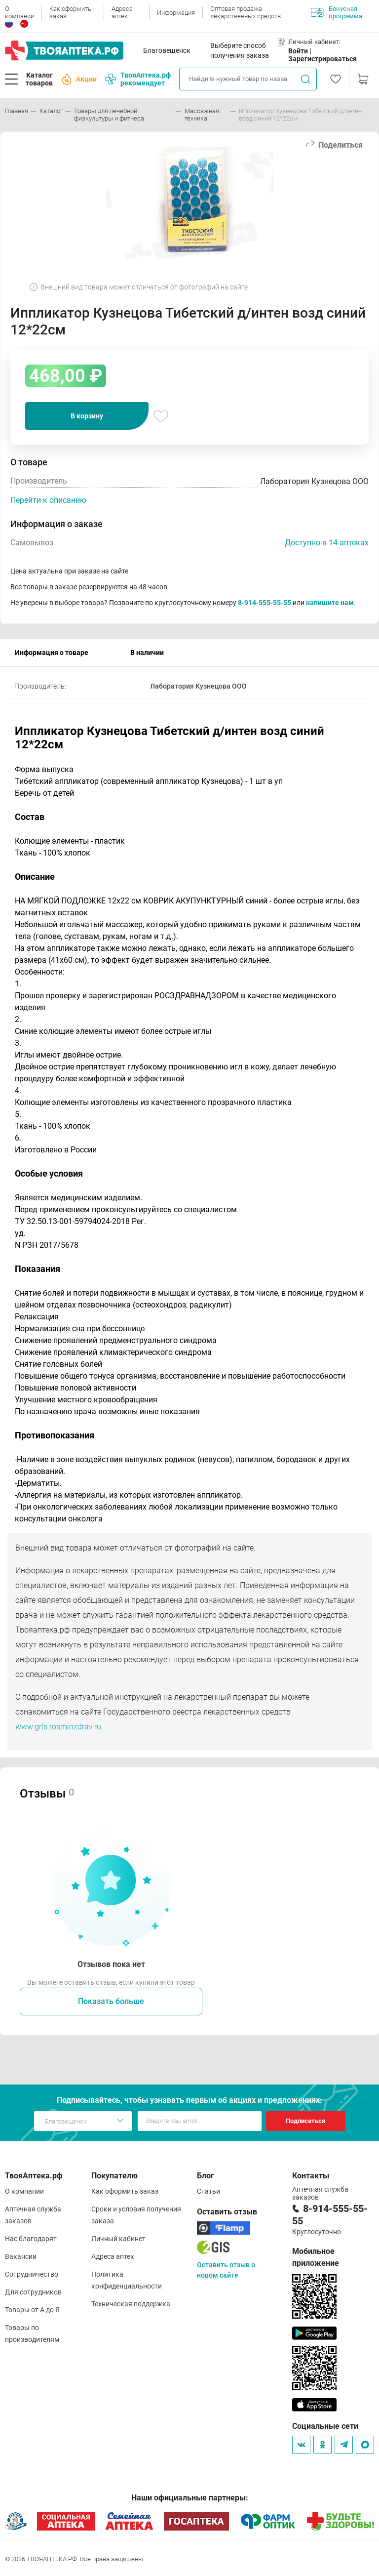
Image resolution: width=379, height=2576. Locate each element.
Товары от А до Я (32, 2310)
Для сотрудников (33, 2292)
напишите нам (330, 603)
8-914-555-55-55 (264, 603)
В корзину (87, 416)
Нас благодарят (31, 2239)
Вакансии (21, 2256)
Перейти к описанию (48, 500)
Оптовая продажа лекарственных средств (245, 12)
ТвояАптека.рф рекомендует (138, 79)
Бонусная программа (336, 12)
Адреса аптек (122, 12)
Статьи (208, 2191)
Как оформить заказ (70, 12)
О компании (19, 12)
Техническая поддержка (130, 2304)
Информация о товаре (51, 652)
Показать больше (111, 2001)
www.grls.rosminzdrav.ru (58, 1726)
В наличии (147, 652)
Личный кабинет (118, 2239)
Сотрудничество (31, 2274)
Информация (176, 12)
